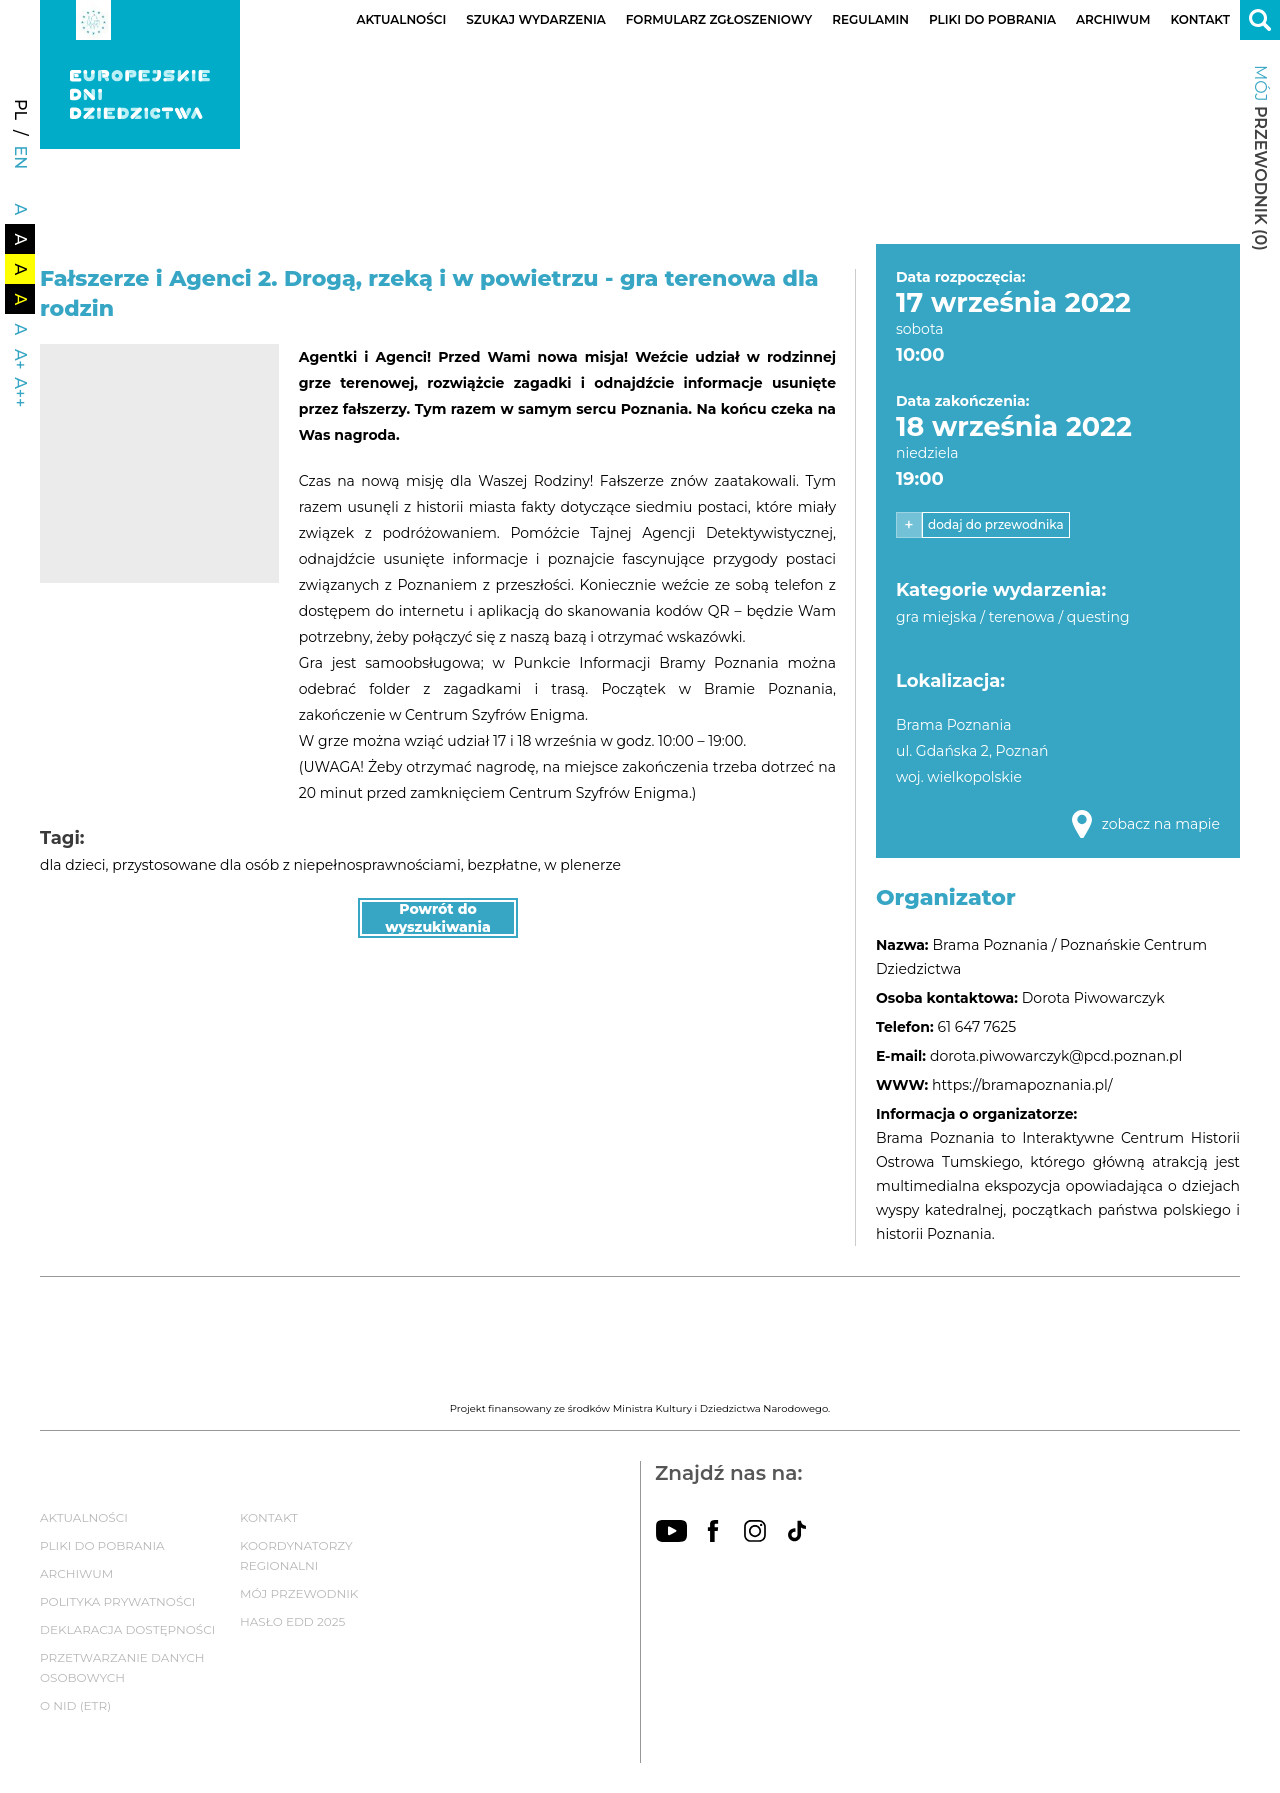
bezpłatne (502, 865)
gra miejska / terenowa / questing (1013, 617)
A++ (20, 392)
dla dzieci (73, 865)
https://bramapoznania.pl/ (1022, 1085)
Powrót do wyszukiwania (438, 918)
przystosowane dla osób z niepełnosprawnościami (286, 865)
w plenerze (582, 865)
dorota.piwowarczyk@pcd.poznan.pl (1056, 1056)
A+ (20, 359)
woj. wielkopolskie (959, 777)
